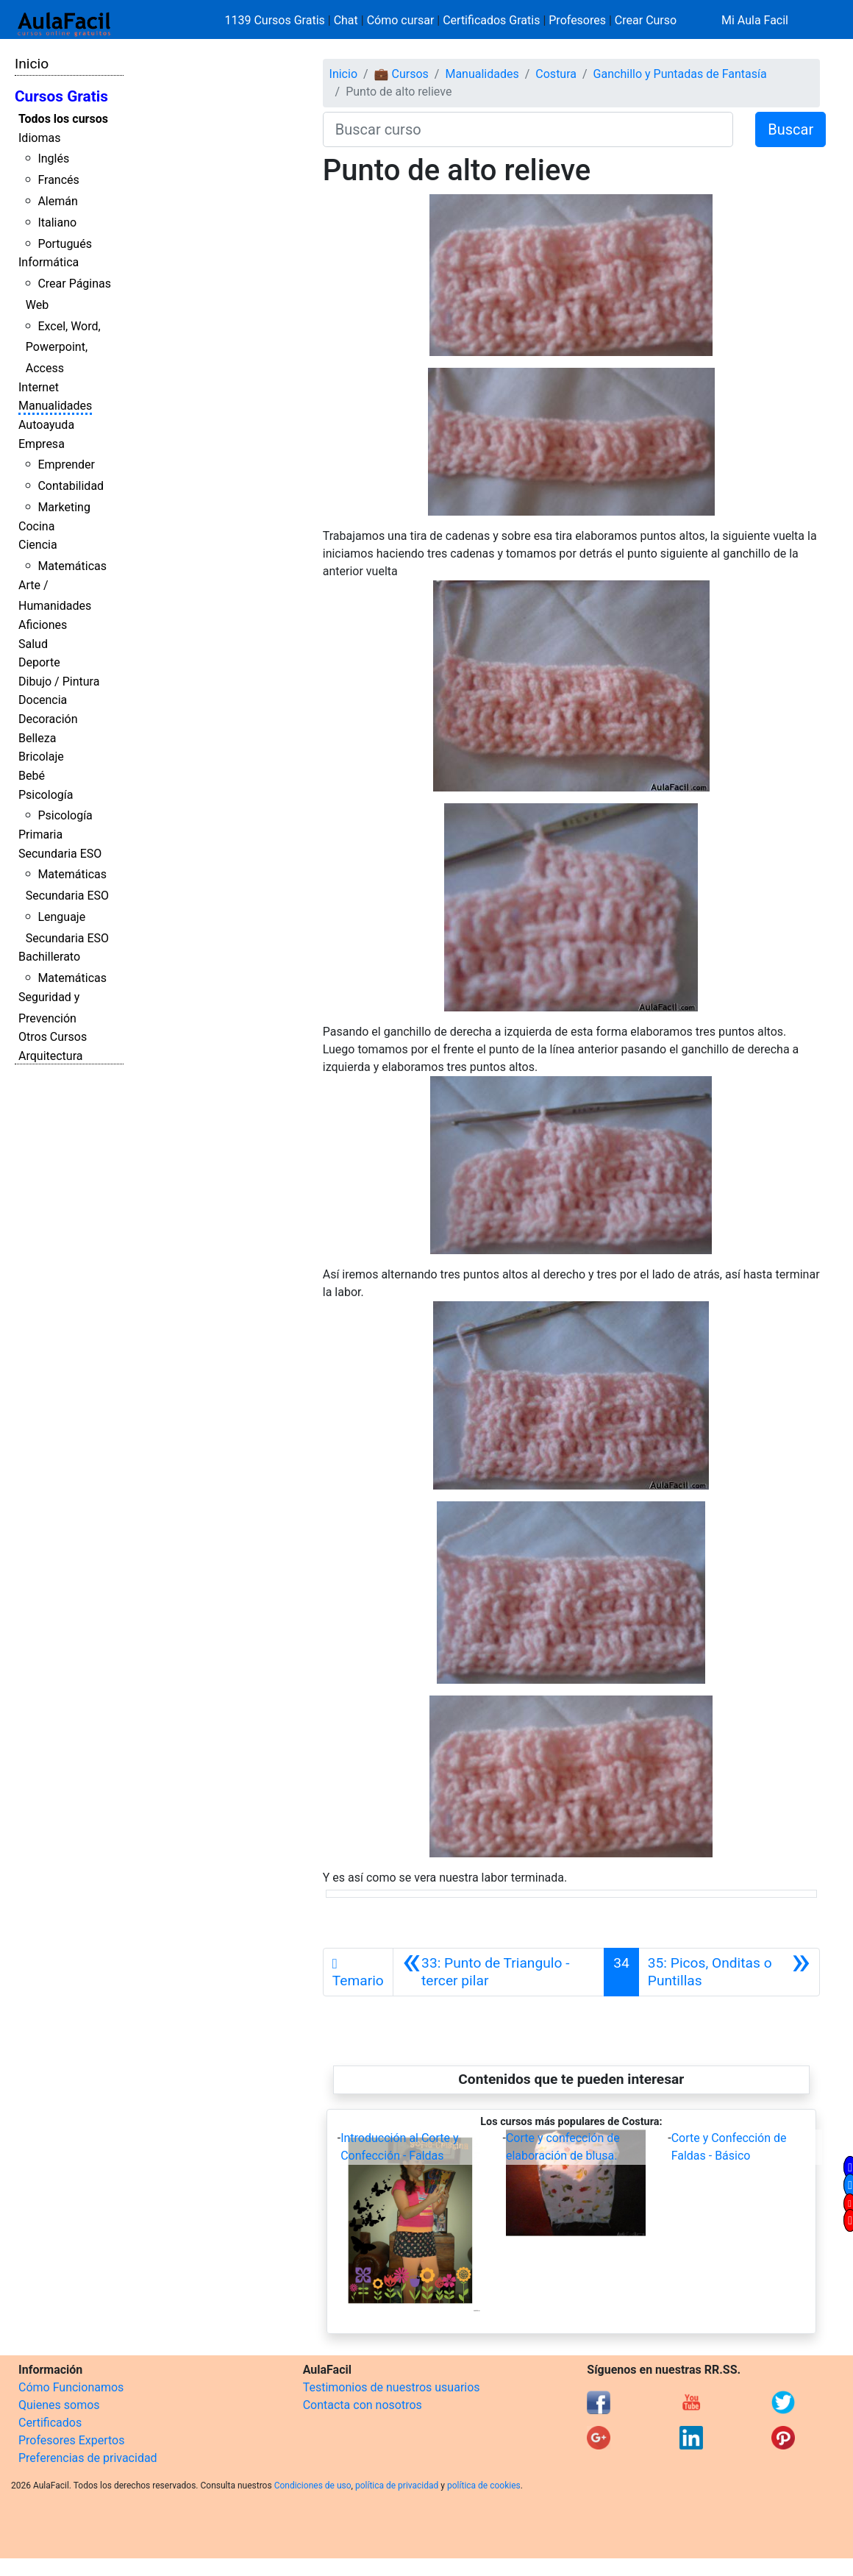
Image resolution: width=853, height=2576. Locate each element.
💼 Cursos (401, 74)
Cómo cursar (401, 20)
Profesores (577, 20)
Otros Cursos (52, 1037)
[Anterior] (498, 1972)
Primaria (40, 835)
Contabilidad (71, 486)
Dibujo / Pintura (58, 682)
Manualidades (55, 406)
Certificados (50, 2423)
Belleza (37, 738)
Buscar (790, 129)
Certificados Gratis (491, 20)
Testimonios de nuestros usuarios (391, 2387)
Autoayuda (46, 425)
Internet (38, 387)
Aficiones (42, 625)
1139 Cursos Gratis (276, 20)
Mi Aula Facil (754, 20)
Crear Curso (646, 20)
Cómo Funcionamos (71, 2387)
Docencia (42, 700)
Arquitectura (50, 1056)
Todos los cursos (63, 119)
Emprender (66, 465)
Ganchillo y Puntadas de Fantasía (680, 74)
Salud (33, 644)
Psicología (45, 795)
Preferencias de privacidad (87, 2458)
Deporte (39, 662)
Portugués (65, 244)
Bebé (31, 776)
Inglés (53, 159)
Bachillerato (49, 957)
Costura (556, 74)
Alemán (57, 201)
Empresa (41, 444)
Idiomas (39, 138)
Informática (48, 262)
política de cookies (484, 2485)
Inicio (32, 63)
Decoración (48, 719)
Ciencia (37, 545)
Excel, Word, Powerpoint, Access (63, 347)
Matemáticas (72, 566)
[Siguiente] (729, 1972)
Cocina (36, 526)
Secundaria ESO (59, 854)
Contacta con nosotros (362, 2405)
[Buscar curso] (528, 129)
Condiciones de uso (312, 2485)
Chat (346, 20)
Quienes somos (59, 2405)
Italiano (57, 223)
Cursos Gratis (61, 96)
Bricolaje (41, 757)
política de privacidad (396, 2485)
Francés (58, 180)
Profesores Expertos (71, 2440)
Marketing (64, 507)
